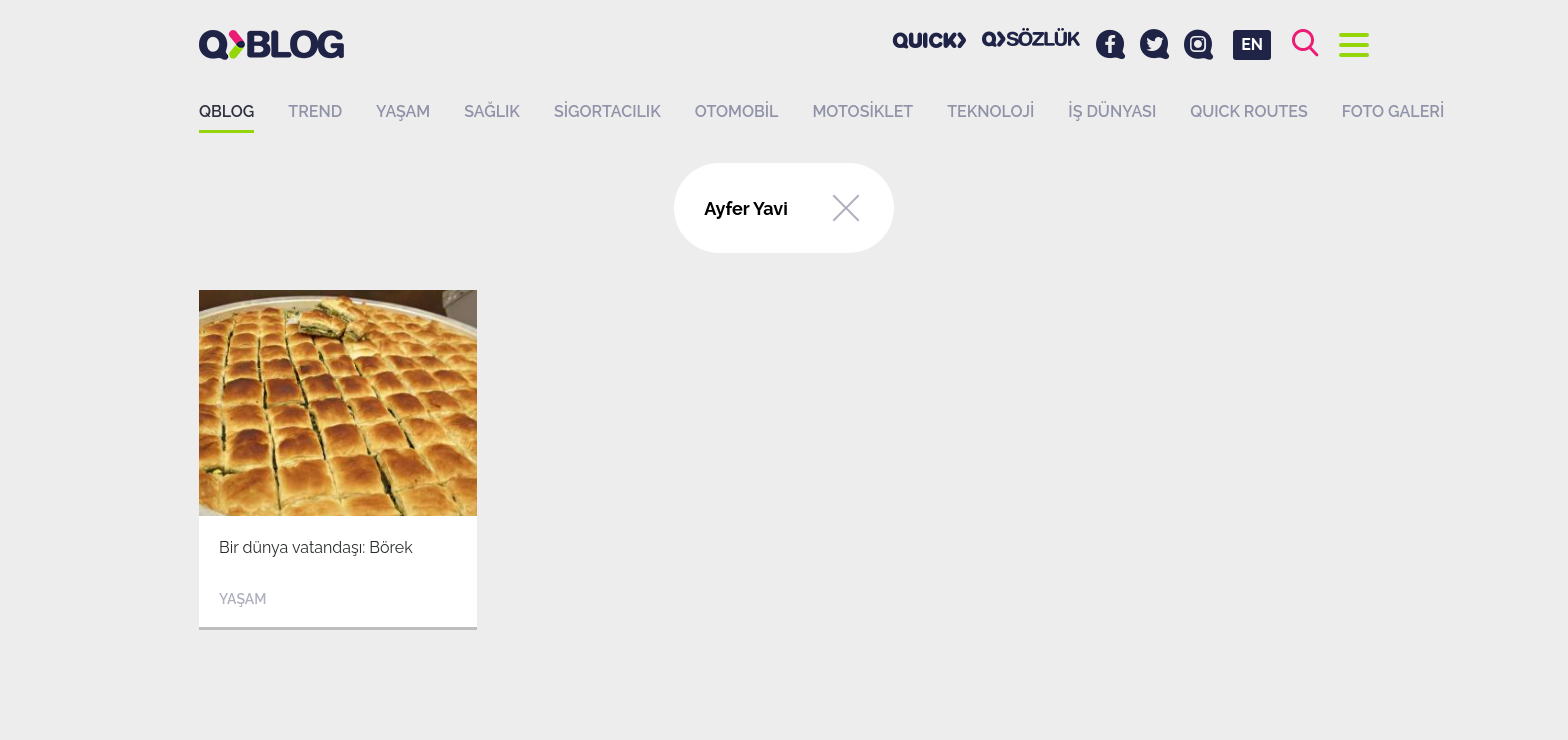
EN (1252, 44)
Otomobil (737, 111)
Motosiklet (862, 111)
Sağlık (492, 111)
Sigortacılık (607, 111)
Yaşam (403, 111)
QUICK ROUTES (1249, 111)
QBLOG (226, 111)
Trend (315, 111)
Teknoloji (990, 111)
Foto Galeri (1393, 111)
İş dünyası (1112, 111)
